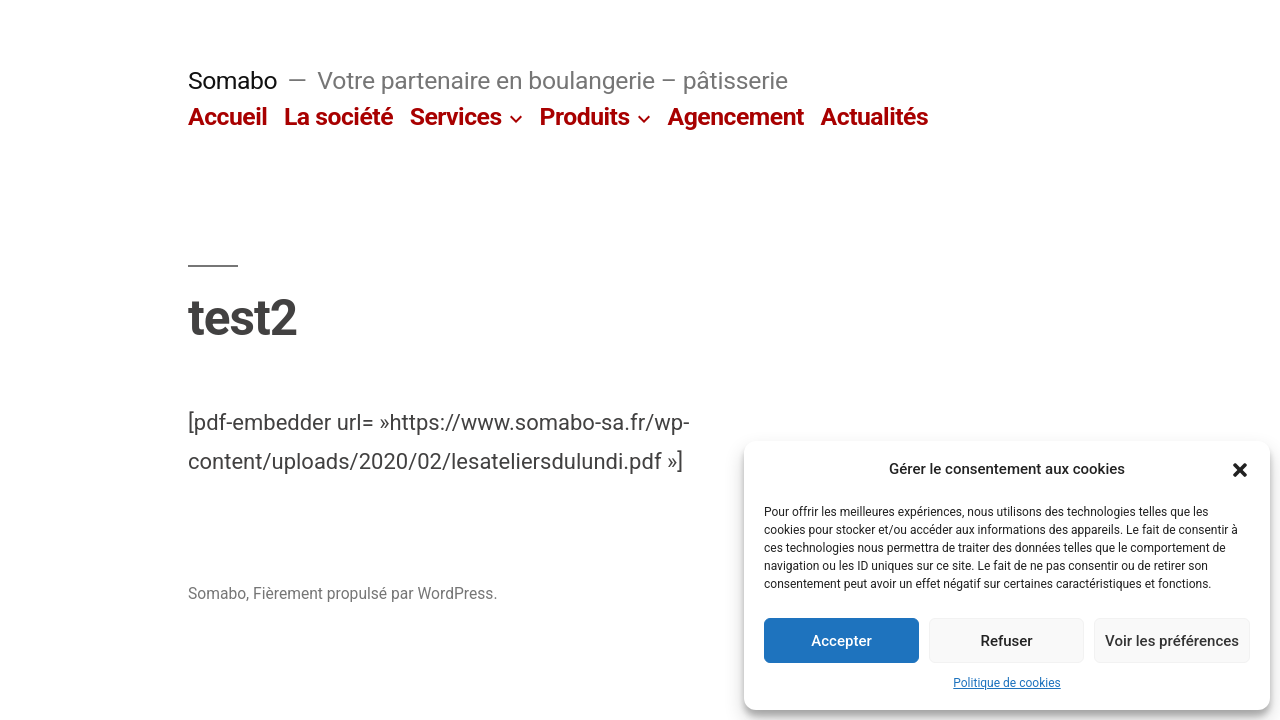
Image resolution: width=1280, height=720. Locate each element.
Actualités (875, 116)
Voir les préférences (1172, 641)
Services (456, 116)
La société (338, 116)
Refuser (1006, 641)
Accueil (227, 116)
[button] (1240, 470)
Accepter (841, 641)
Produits (585, 116)
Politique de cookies (1006, 683)
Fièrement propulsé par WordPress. (375, 593)
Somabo (232, 80)
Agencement (736, 116)
